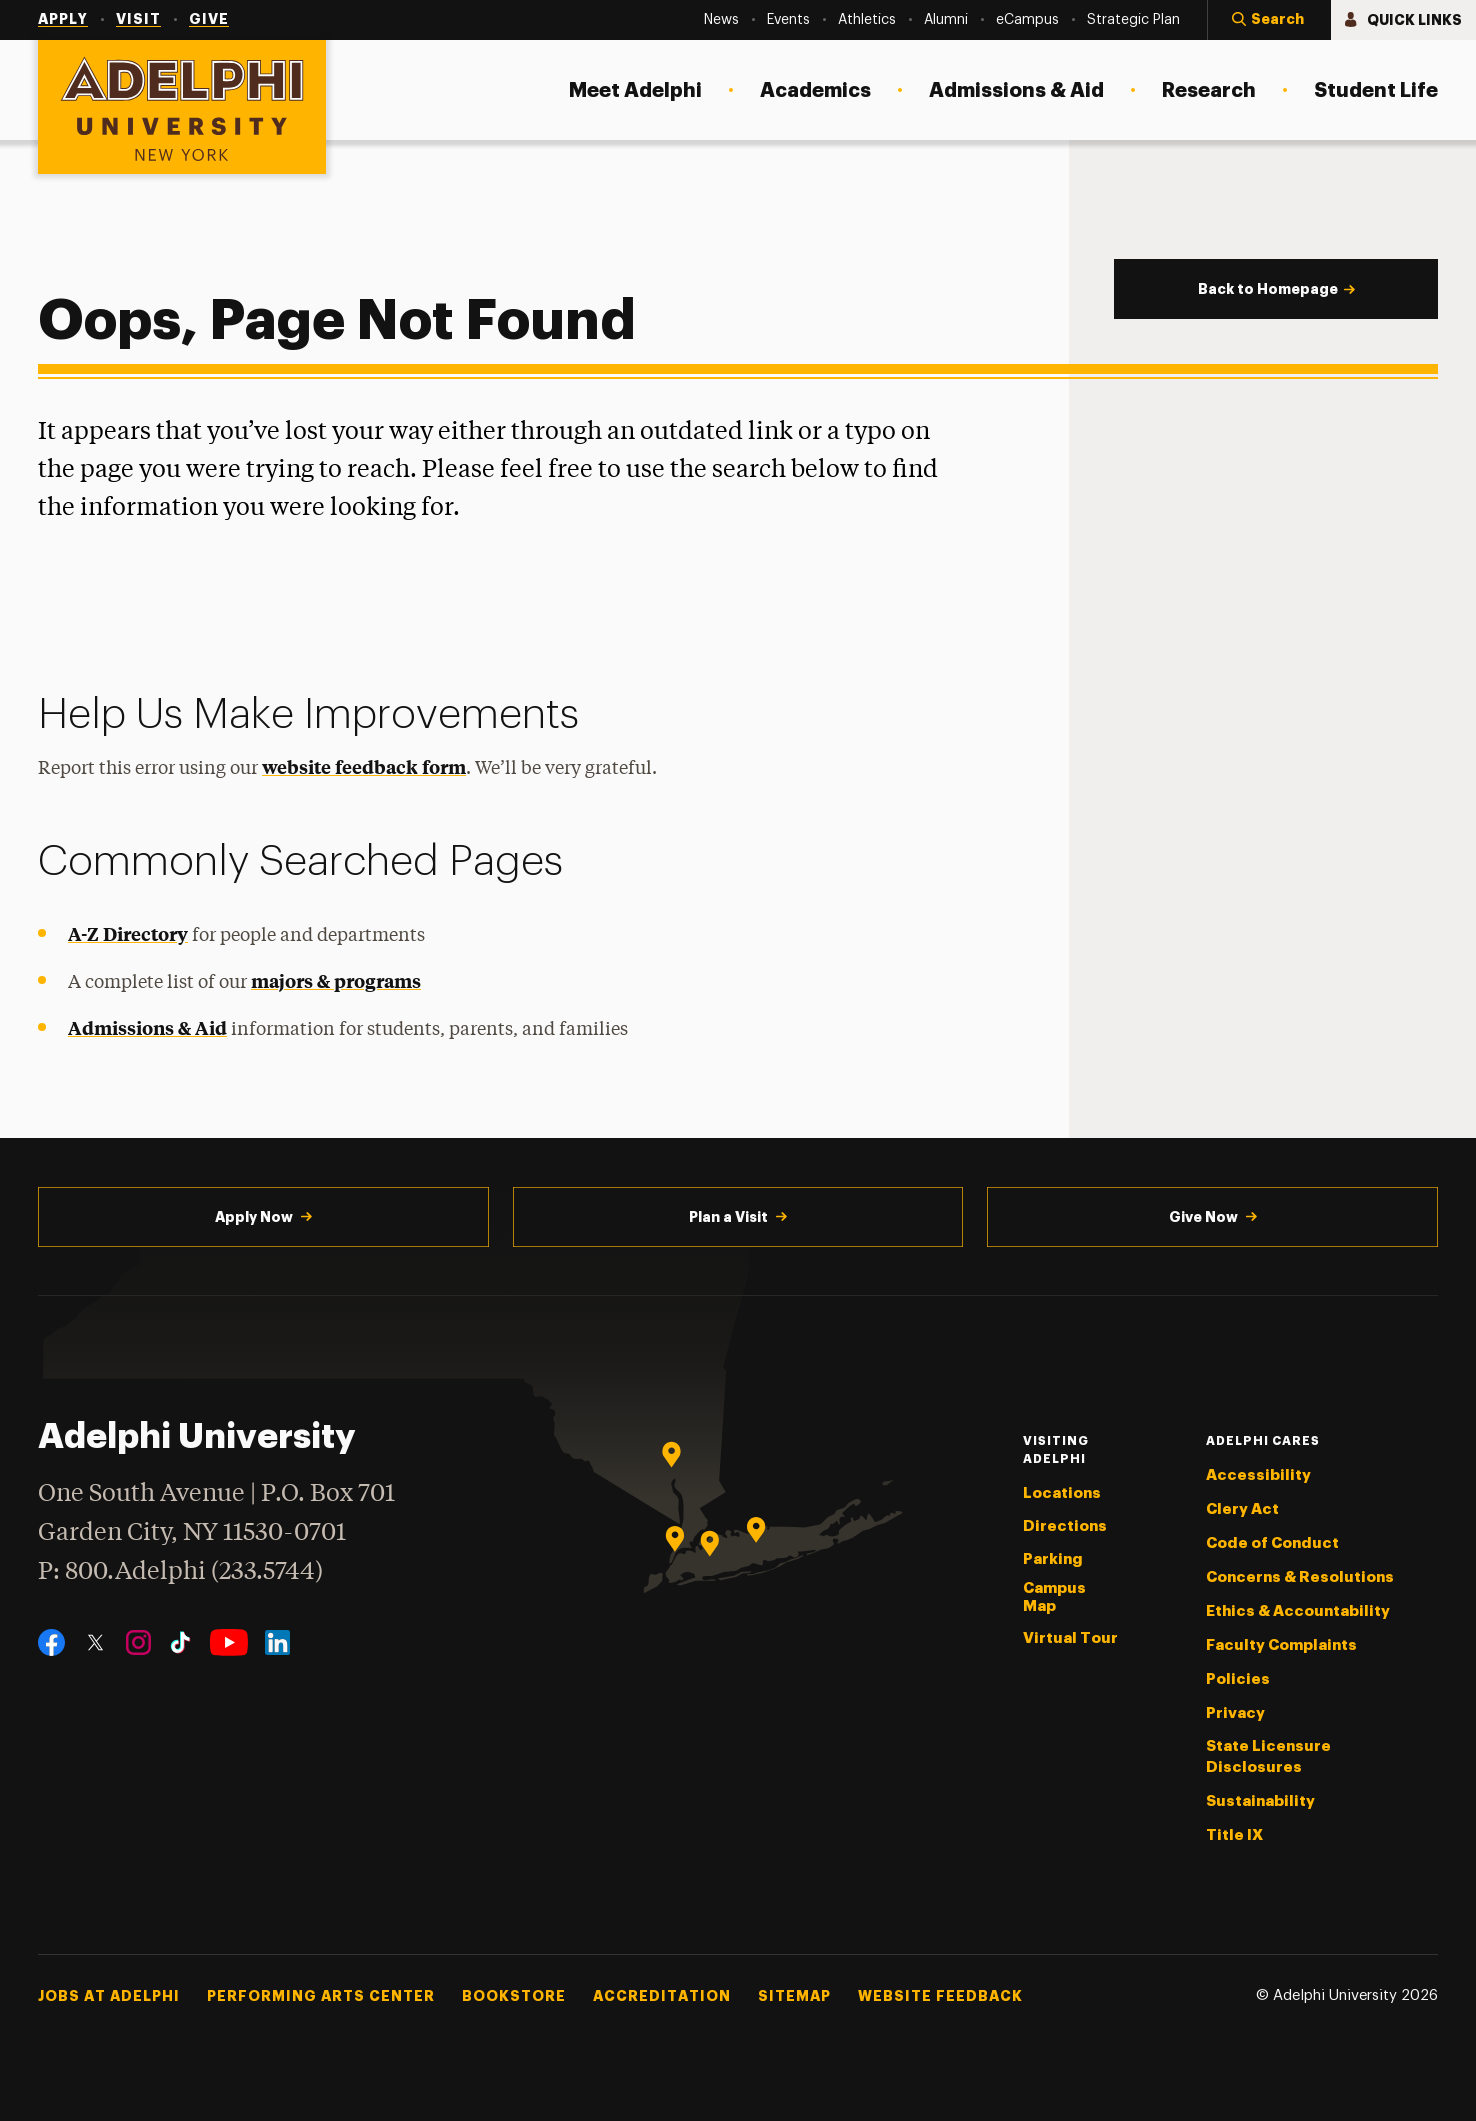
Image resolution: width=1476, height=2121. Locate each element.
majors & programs (336, 980)
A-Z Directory (128, 933)
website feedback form (364, 766)
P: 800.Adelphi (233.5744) (180, 1569)
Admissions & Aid (147, 1027)
